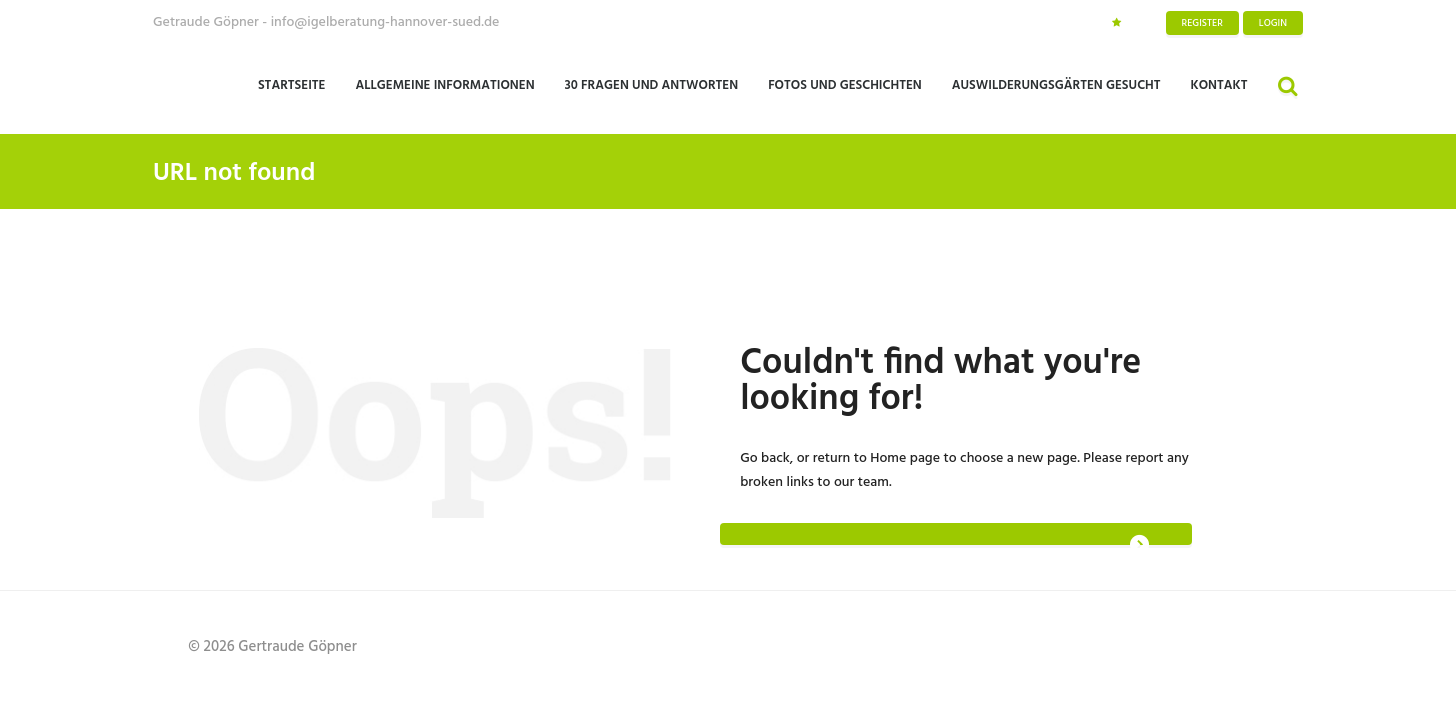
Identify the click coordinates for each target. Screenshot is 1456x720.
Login (1273, 23)
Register (1202, 23)
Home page (905, 458)
